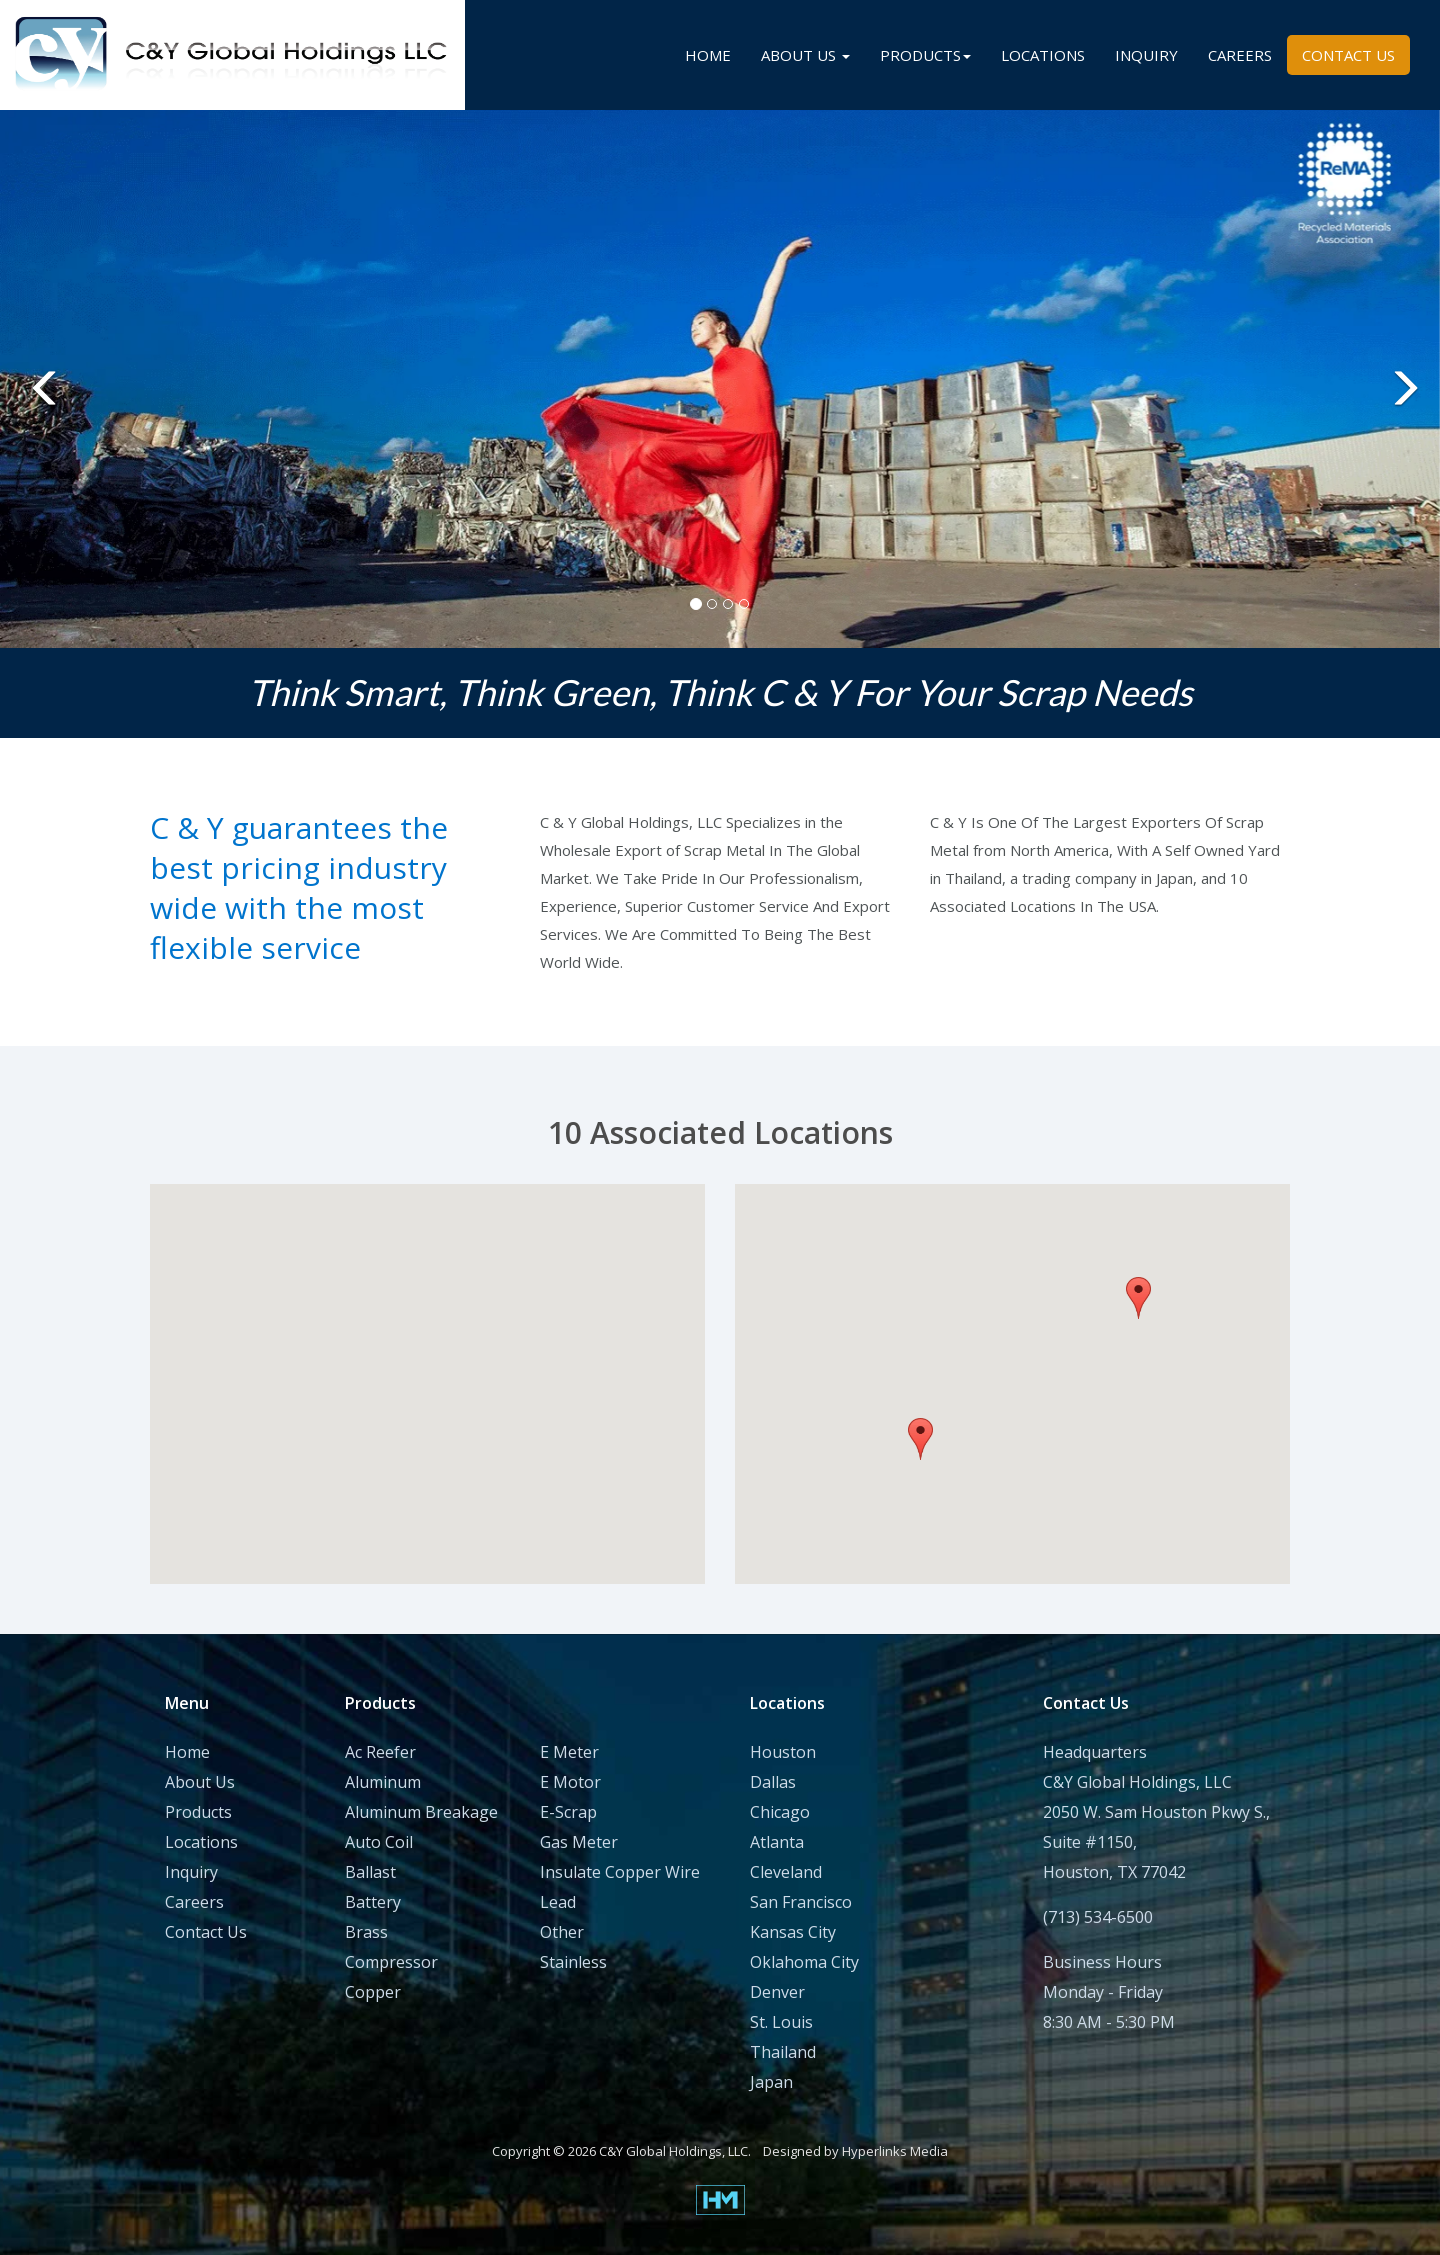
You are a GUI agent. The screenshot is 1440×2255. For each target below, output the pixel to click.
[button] (36, 379)
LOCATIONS (1043, 55)
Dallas (773, 1782)
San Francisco (801, 1902)
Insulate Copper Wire (620, 1872)
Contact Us (206, 1932)
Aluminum (383, 1782)
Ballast (370, 1872)
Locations (201, 1842)
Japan (771, 2082)
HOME (708, 55)
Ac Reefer (380, 1752)
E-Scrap (568, 1812)
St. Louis (781, 2022)
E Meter (569, 1752)
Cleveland (786, 1872)
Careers (194, 1902)
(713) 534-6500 (1098, 1917)
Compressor (391, 1962)
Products (198, 1812)
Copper (373, 1992)
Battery (373, 1902)
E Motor (570, 1782)
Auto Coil (379, 1842)
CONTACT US (1348, 55)
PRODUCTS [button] (925, 55)
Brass (366, 1932)
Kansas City (793, 1932)
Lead (558, 1902)
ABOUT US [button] (805, 55)
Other (562, 1932)
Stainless (573, 1962)
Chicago (780, 1812)
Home (187, 1752)
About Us (200, 1782)
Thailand (783, 2052)
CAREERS (1240, 55)
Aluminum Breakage (421, 1812)
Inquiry (191, 1872)
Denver (777, 1992)
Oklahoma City (804, 1962)
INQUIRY (1146, 55)
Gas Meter (579, 1842)
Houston (783, 1752)
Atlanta (777, 1842)
